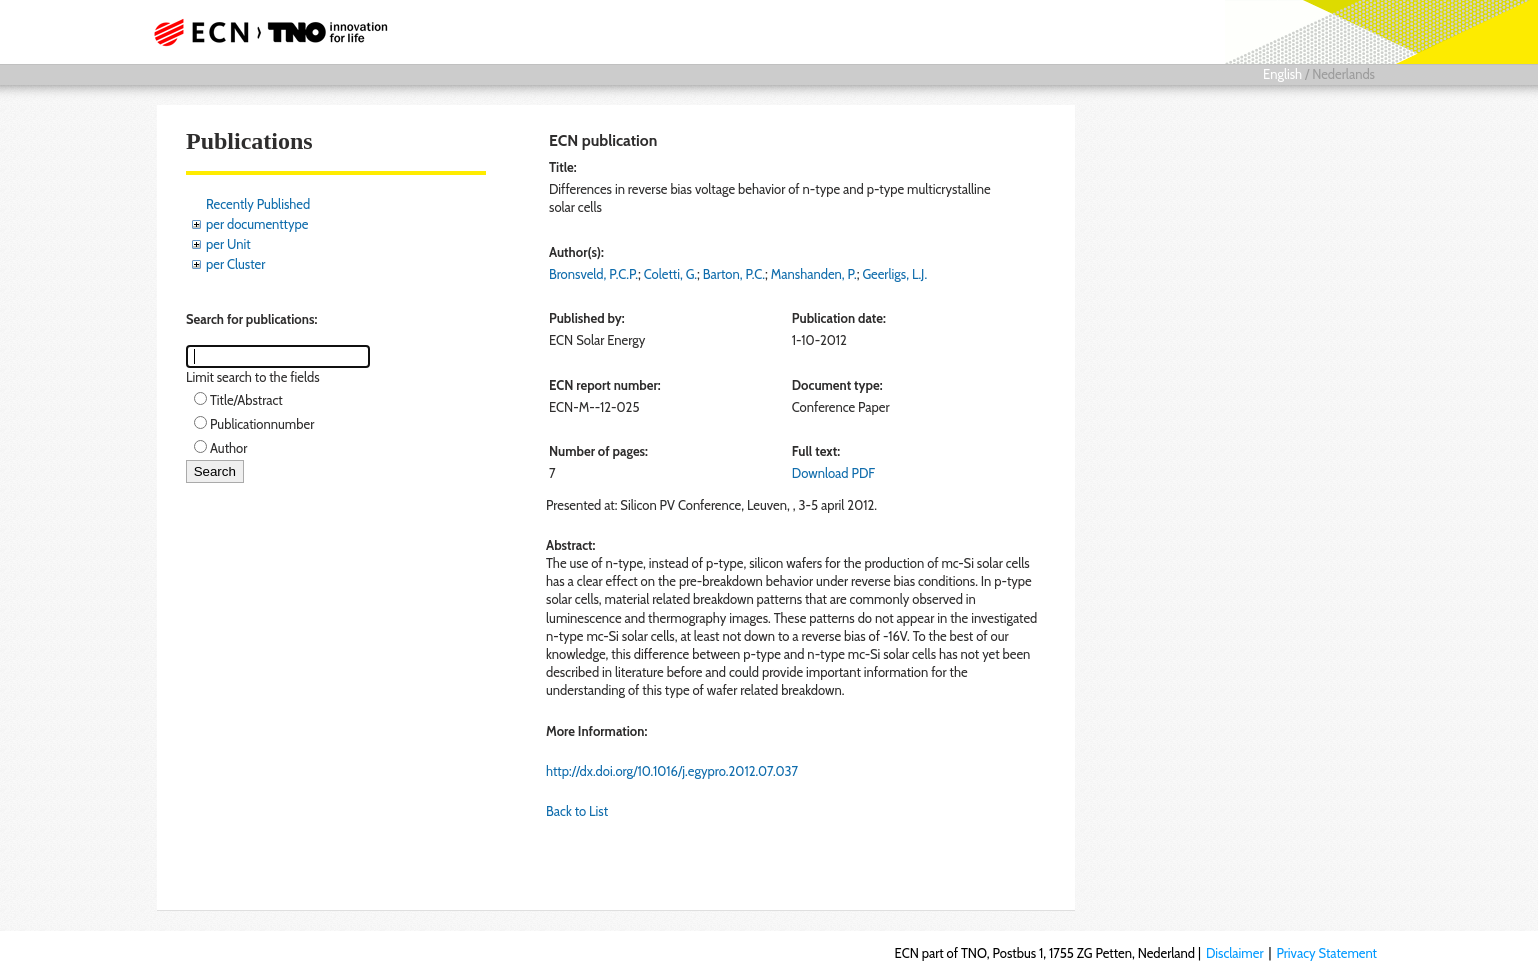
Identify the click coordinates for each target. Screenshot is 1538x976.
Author (228, 448)
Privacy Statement (1326, 953)
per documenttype (257, 224)
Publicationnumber (262, 424)
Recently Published (258, 204)
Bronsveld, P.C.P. (593, 274)
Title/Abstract (246, 400)
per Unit (228, 244)
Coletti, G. (670, 274)
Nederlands (1343, 74)
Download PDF (833, 473)
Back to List (577, 811)
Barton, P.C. (734, 274)
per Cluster (235, 264)
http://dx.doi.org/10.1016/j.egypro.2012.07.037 (672, 771)
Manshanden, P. (814, 274)
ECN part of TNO (264, 32)
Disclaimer (1235, 953)
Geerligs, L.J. (894, 274)
